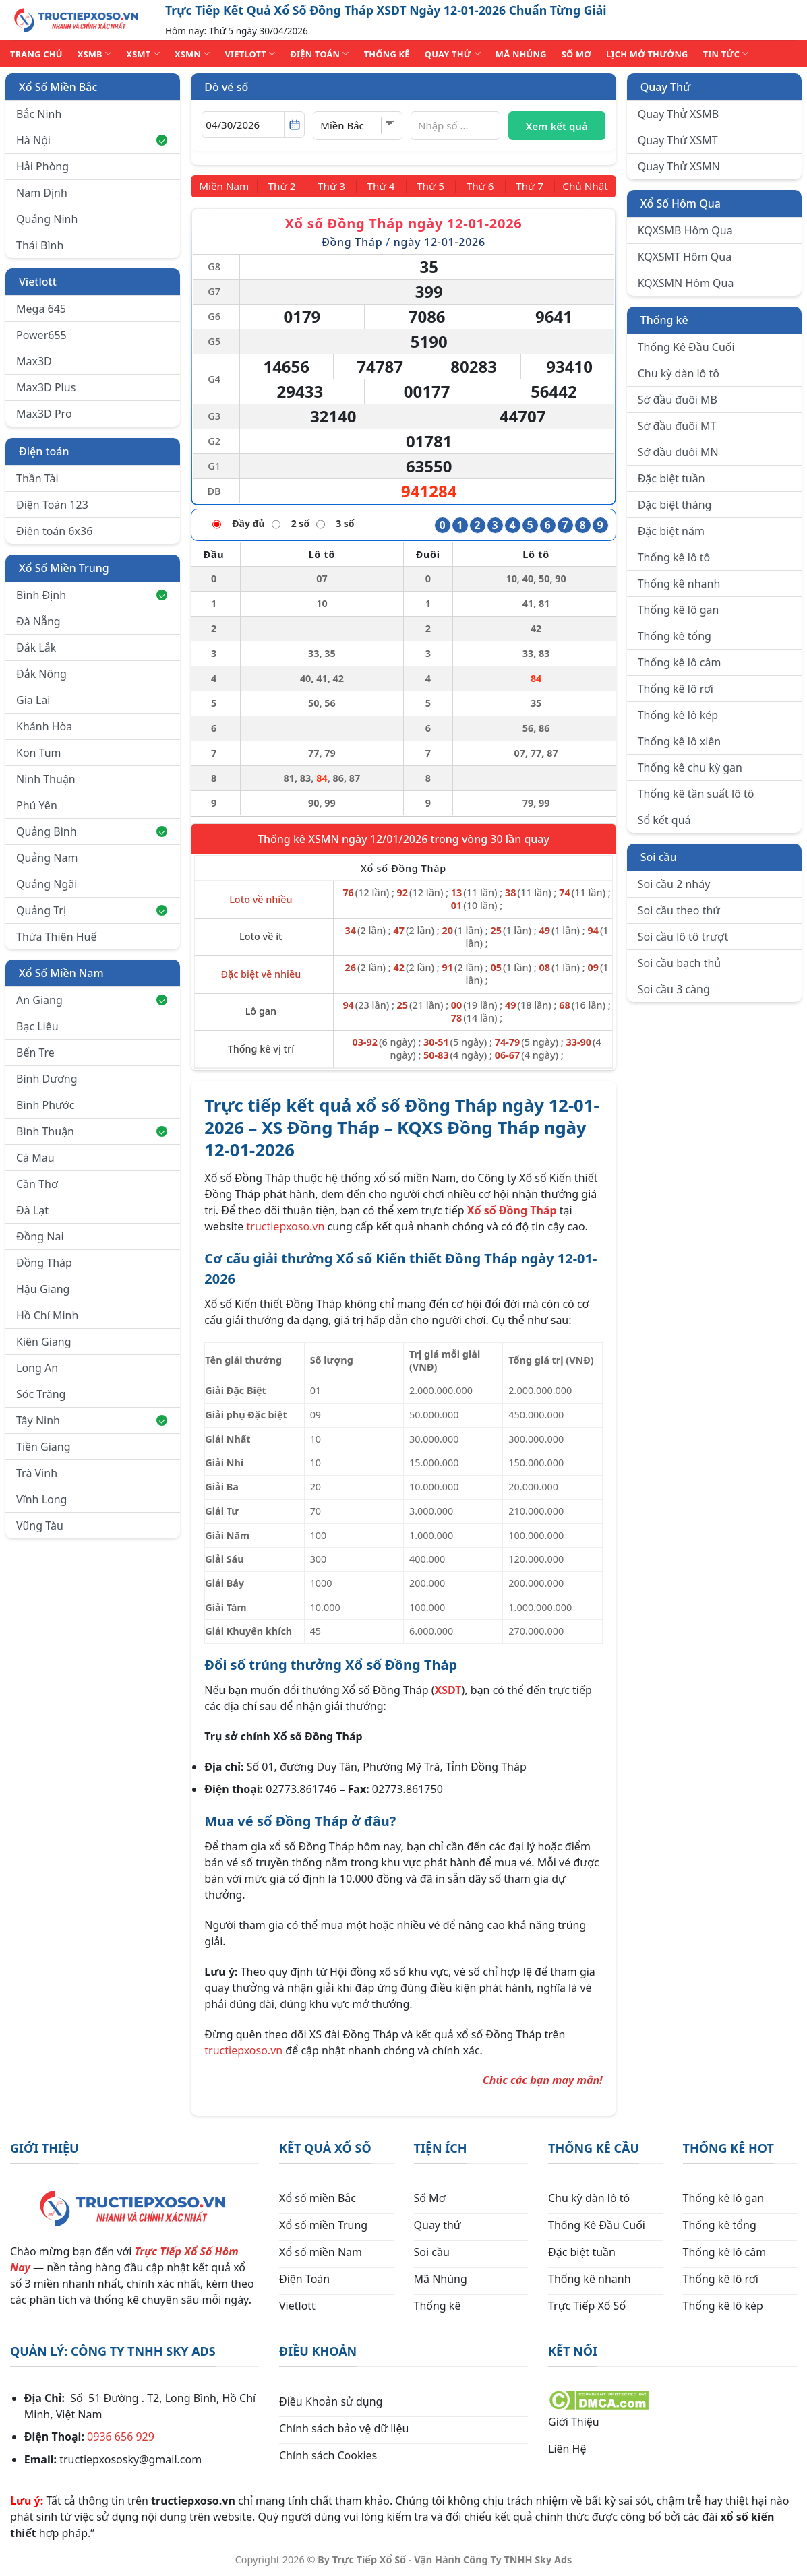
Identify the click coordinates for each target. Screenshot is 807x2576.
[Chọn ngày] (253, 124)
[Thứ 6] (478, 186)
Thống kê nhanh (679, 583)
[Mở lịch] (294, 124)
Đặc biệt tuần (671, 478)
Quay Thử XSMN (679, 166)
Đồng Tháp (44, 1262)
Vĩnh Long (41, 1499)
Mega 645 (41, 308)
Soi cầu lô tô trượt (683, 936)
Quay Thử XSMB (678, 113)
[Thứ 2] (286, 186)
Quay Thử (665, 87)
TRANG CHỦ (36, 54)
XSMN (192, 53)
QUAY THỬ (453, 53)
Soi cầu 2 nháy (674, 884)
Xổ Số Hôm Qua (680, 203)
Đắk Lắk (36, 647)
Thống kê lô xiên (679, 741)
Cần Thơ (37, 1183)
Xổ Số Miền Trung (64, 568)
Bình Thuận (91, 1131)
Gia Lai (33, 700)
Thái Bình (39, 245)
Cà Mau (35, 1157)
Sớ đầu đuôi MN (678, 452)
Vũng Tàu (39, 1525)
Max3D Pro (44, 413)
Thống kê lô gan (678, 609)
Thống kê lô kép (678, 715)
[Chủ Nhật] (582, 186)
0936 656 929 (120, 2436)
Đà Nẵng (38, 621)
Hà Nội (91, 140)
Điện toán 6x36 (54, 531)
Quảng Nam (47, 857)
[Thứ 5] (430, 186)
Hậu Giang (42, 1289)
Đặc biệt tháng (675, 504)
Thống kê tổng (674, 636)
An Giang (91, 1000)
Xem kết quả (557, 126)
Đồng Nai (40, 1236)
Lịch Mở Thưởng (647, 54)
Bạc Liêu (37, 1026)
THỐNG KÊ (387, 54)
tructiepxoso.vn (286, 1226)
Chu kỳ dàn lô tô (678, 373)
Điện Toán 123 (52, 504)
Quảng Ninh (47, 219)
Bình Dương (47, 1078)
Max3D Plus (46, 387)
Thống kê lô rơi (675, 688)
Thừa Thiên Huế (56, 936)
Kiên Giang (43, 1341)
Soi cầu (658, 857)
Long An (37, 1367)
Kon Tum (38, 752)
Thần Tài (37, 478)
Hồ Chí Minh (47, 1315)
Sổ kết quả (664, 820)
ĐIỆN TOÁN (319, 53)
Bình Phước (45, 1105)
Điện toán (44, 451)
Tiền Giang (43, 1446)
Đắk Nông (41, 673)
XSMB (95, 53)
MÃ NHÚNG (521, 54)
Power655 (41, 334)
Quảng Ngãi (46, 884)
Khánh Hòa (44, 726)
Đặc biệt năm (671, 531)
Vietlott (38, 281)
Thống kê (664, 320)
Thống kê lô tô (674, 557)
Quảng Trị (91, 910)
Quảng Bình (91, 831)
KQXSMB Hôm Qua (685, 230)
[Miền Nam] (226, 186)
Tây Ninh (91, 1420)
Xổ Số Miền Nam (61, 973)
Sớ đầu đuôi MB (677, 399)
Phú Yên (36, 805)
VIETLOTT (250, 53)
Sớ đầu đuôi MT (677, 425)
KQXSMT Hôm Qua (685, 256)
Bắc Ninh (38, 113)
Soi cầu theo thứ (679, 910)
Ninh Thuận (46, 779)
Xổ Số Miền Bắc (58, 87)
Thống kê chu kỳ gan (690, 767)
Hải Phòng (42, 166)
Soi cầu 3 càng (674, 989)
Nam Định (41, 192)
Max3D (34, 361)
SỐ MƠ (576, 54)
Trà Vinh (36, 1473)
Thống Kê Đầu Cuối (686, 347)
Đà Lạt (32, 1210)
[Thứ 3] (334, 186)
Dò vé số (226, 87)
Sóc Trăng (40, 1394)
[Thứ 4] (382, 186)
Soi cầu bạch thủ (679, 962)
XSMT (143, 53)
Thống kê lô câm (679, 662)
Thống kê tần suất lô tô (696, 793)
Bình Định (91, 595)
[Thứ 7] (525, 186)
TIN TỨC (726, 53)
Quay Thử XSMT (678, 140)
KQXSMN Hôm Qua (686, 283)
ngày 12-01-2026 (439, 241)
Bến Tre (35, 1052)
